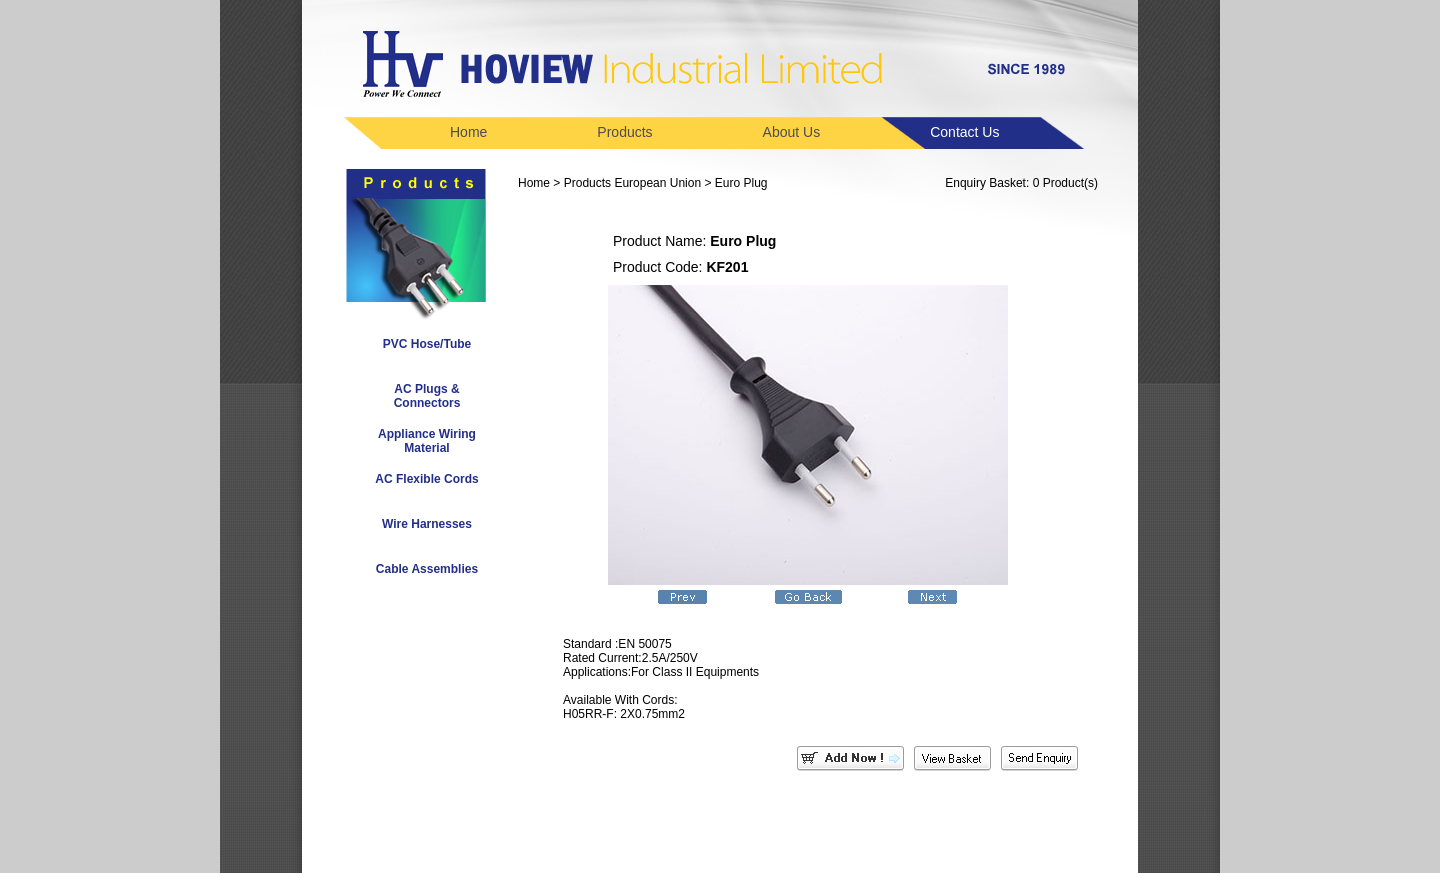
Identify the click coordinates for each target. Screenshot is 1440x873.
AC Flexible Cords (426, 479)
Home (468, 132)
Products (624, 132)
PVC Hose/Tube (427, 344)
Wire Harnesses (427, 524)
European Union (657, 183)
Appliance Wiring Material (427, 441)
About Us (792, 132)
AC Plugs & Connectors (427, 396)
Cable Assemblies (427, 569)
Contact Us (964, 132)
